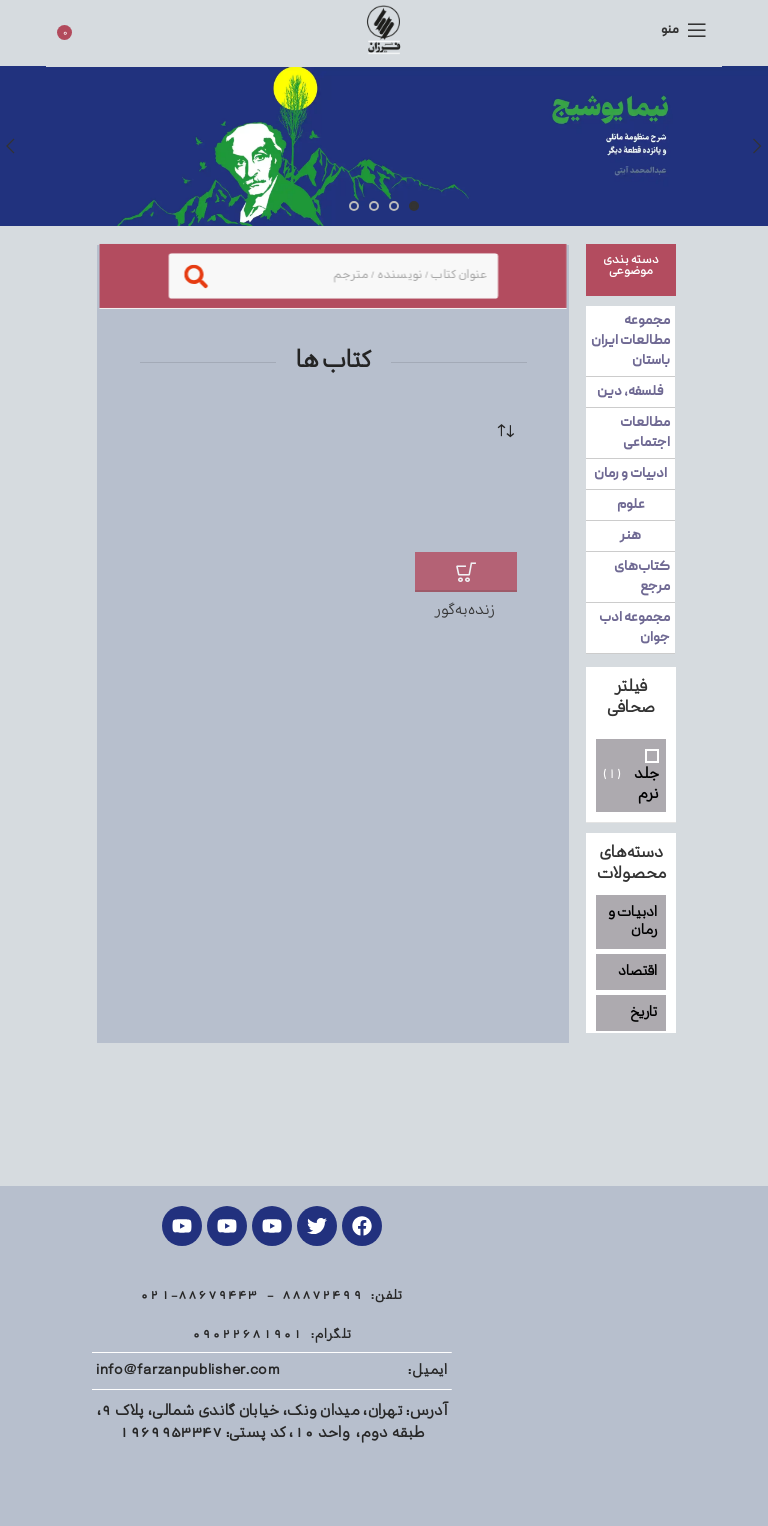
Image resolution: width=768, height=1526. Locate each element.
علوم (631, 505)
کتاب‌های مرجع (643, 577)
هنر (631, 536)
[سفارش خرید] (512, 433)
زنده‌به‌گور (465, 610)
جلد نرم (646, 782)
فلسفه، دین (631, 392)
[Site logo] (383, 29)
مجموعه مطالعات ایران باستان (631, 341)
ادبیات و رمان (631, 474)
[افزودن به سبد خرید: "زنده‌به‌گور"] (465, 572)
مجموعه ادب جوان (635, 628)
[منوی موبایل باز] (684, 30)
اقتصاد (637, 971)
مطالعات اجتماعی (646, 433)
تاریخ (643, 1012)
